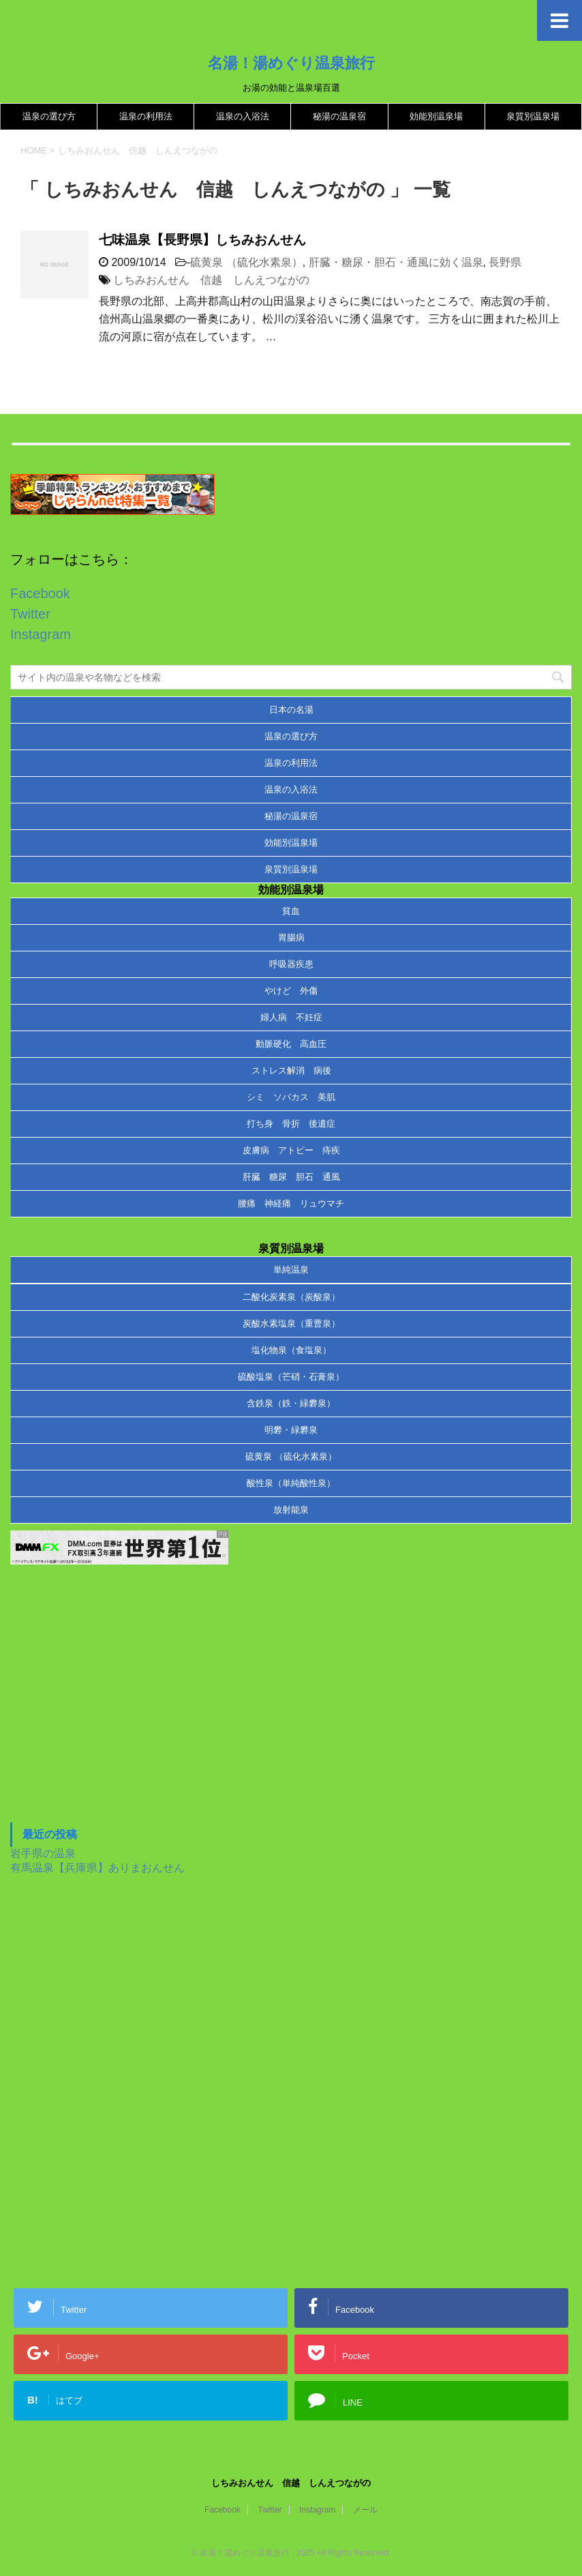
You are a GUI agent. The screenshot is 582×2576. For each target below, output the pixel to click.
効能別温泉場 (436, 116)
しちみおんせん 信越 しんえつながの (211, 280)
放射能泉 (291, 1510)
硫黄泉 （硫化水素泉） (246, 262)
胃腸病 (291, 937)
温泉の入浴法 (242, 116)
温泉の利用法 (145, 116)
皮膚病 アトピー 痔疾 (291, 1150)
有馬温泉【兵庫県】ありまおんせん (97, 1868)
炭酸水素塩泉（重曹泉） (291, 1323)
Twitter (30, 613)
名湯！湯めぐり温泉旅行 (291, 62)
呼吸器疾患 (291, 964)
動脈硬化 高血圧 (291, 1044)
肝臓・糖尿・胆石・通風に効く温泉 (396, 262)
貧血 (291, 911)
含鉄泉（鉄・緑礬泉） (291, 1403)
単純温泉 (291, 1269)
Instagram (40, 634)
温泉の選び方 (49, 116)
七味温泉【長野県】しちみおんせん (202, 240)
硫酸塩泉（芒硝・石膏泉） (291, 1377)
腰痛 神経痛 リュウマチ (291, 1203)
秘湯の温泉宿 (339, 116)
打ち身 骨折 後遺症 (291, 1124)
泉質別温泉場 (533, 116)
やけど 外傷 (291, 991)
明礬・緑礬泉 (291, 1430)
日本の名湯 (291, 710)
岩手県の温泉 (43, 1853)
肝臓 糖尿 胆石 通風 (291, 1177)
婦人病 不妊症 (291, 1017)
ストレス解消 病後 (291, 1070)
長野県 (505, 262)
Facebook (40, 593)
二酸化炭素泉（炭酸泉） (291, 1297)
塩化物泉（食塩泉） (291, 1350)
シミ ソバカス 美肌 (291, 1097)
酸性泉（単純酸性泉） (291, 1483)
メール (365, 2510)
